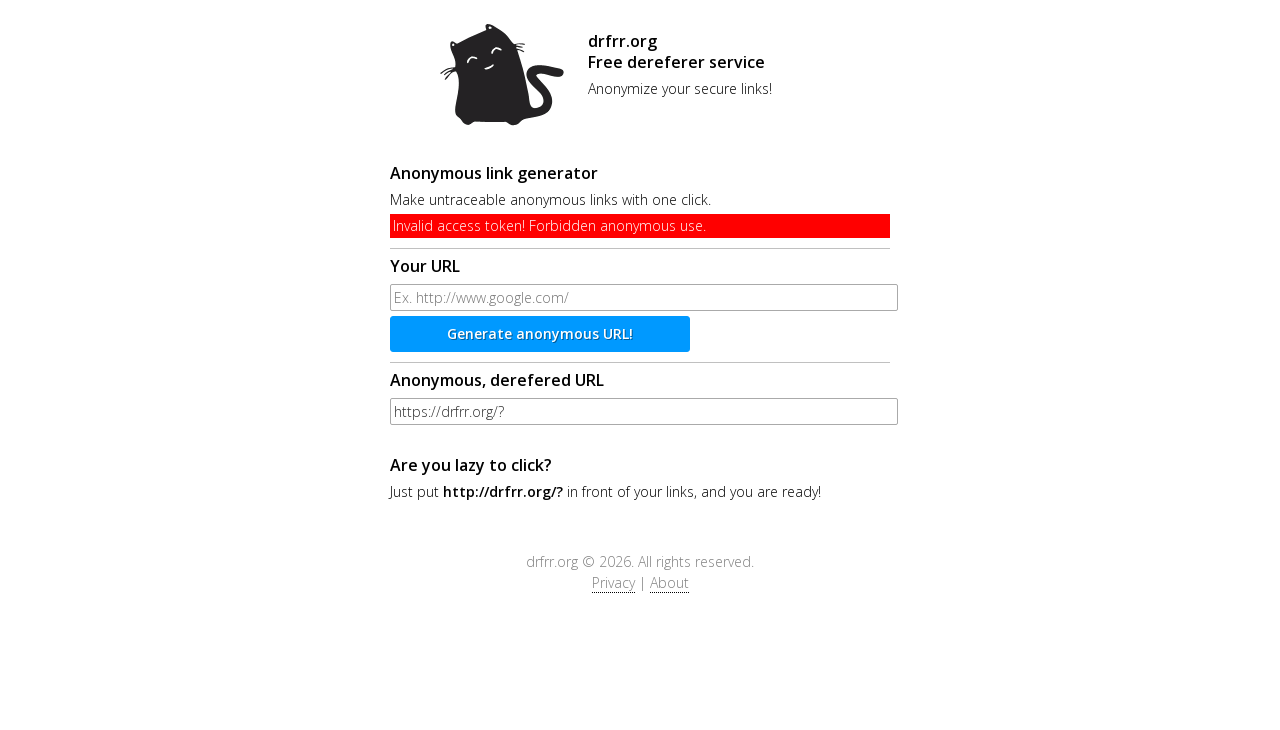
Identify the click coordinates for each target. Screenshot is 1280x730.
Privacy (613, 582)
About (669, 582)
